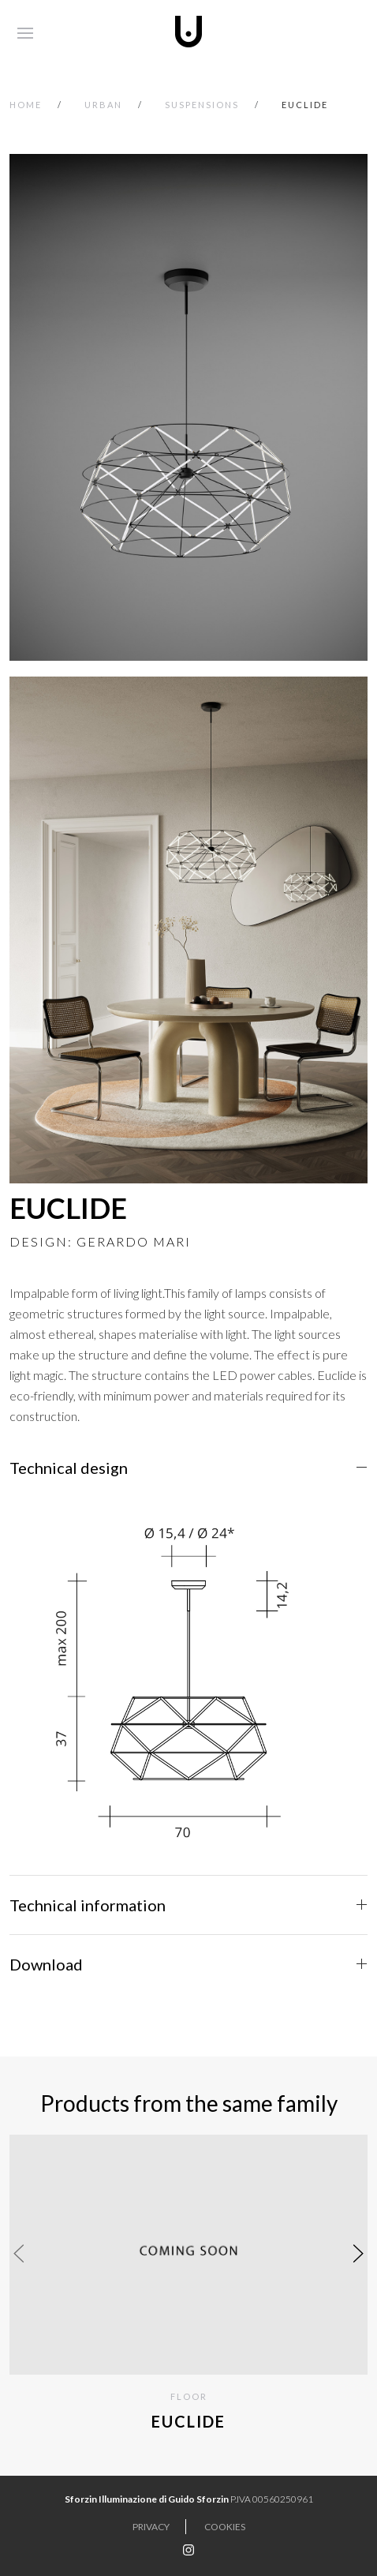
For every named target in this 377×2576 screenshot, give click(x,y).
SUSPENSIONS (202, 104)
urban (103, 104)
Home (25, 104)
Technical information (87, 1904)
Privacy (151, 2527)
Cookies (224, 2527)
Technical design (68, 1467)
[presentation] (18, 2252)
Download (46, 1964)
